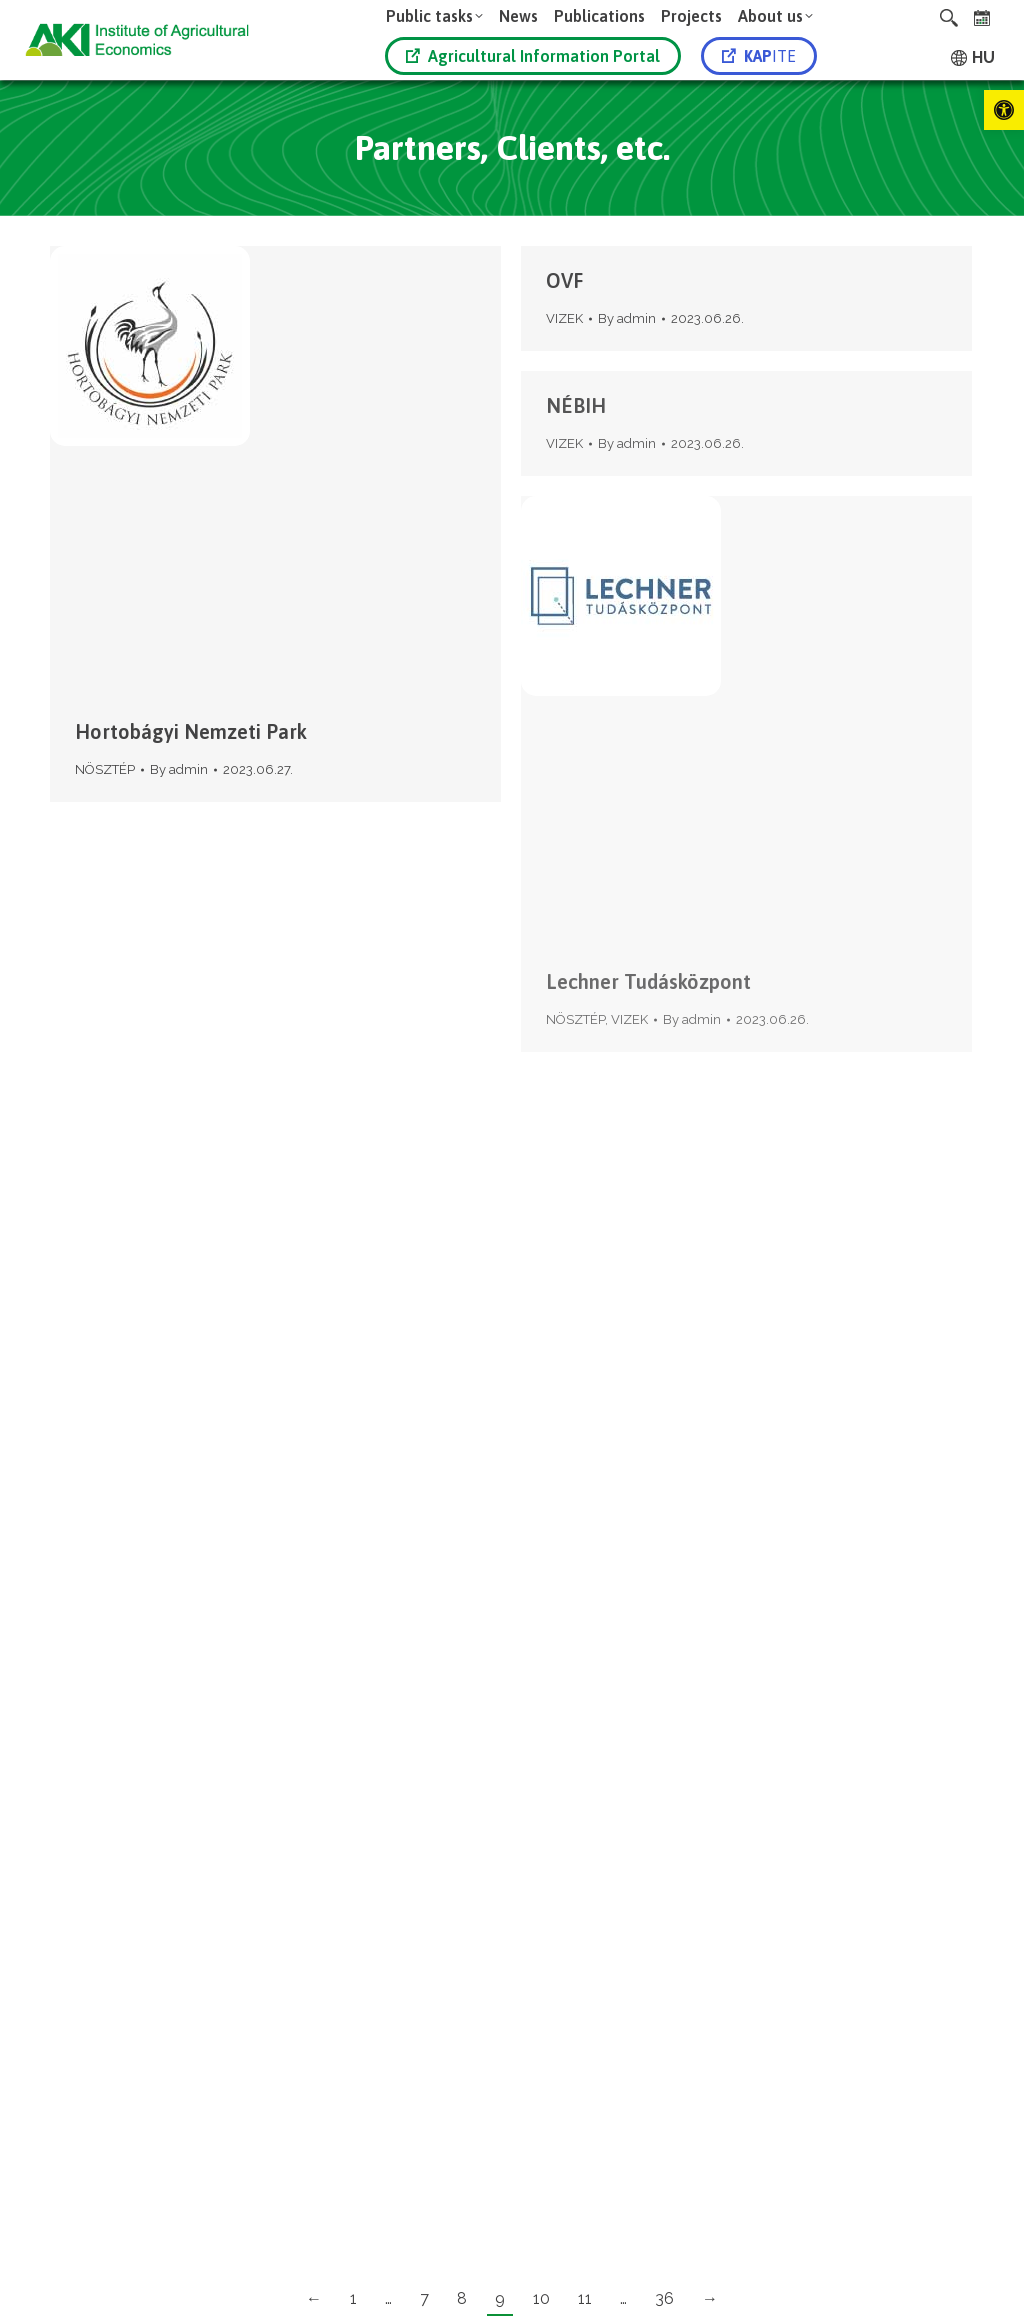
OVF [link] (565, 280)
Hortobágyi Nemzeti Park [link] (191, 731)
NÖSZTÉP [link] (105, 769)
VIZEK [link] (564, 318)
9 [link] (500, 2298)
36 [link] (664, 2298)
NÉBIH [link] (576, 405)
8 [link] (462, 2298)
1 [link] (353, 2298)
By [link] (179, 769)
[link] (1004, 110)
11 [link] (585, 2298)
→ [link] (710, 2298)
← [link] (314, 2298)
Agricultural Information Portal (533, 56)
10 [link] (541, 2298)
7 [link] (424, 2298)
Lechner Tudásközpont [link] (648, 981)
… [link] (388, 2298)
